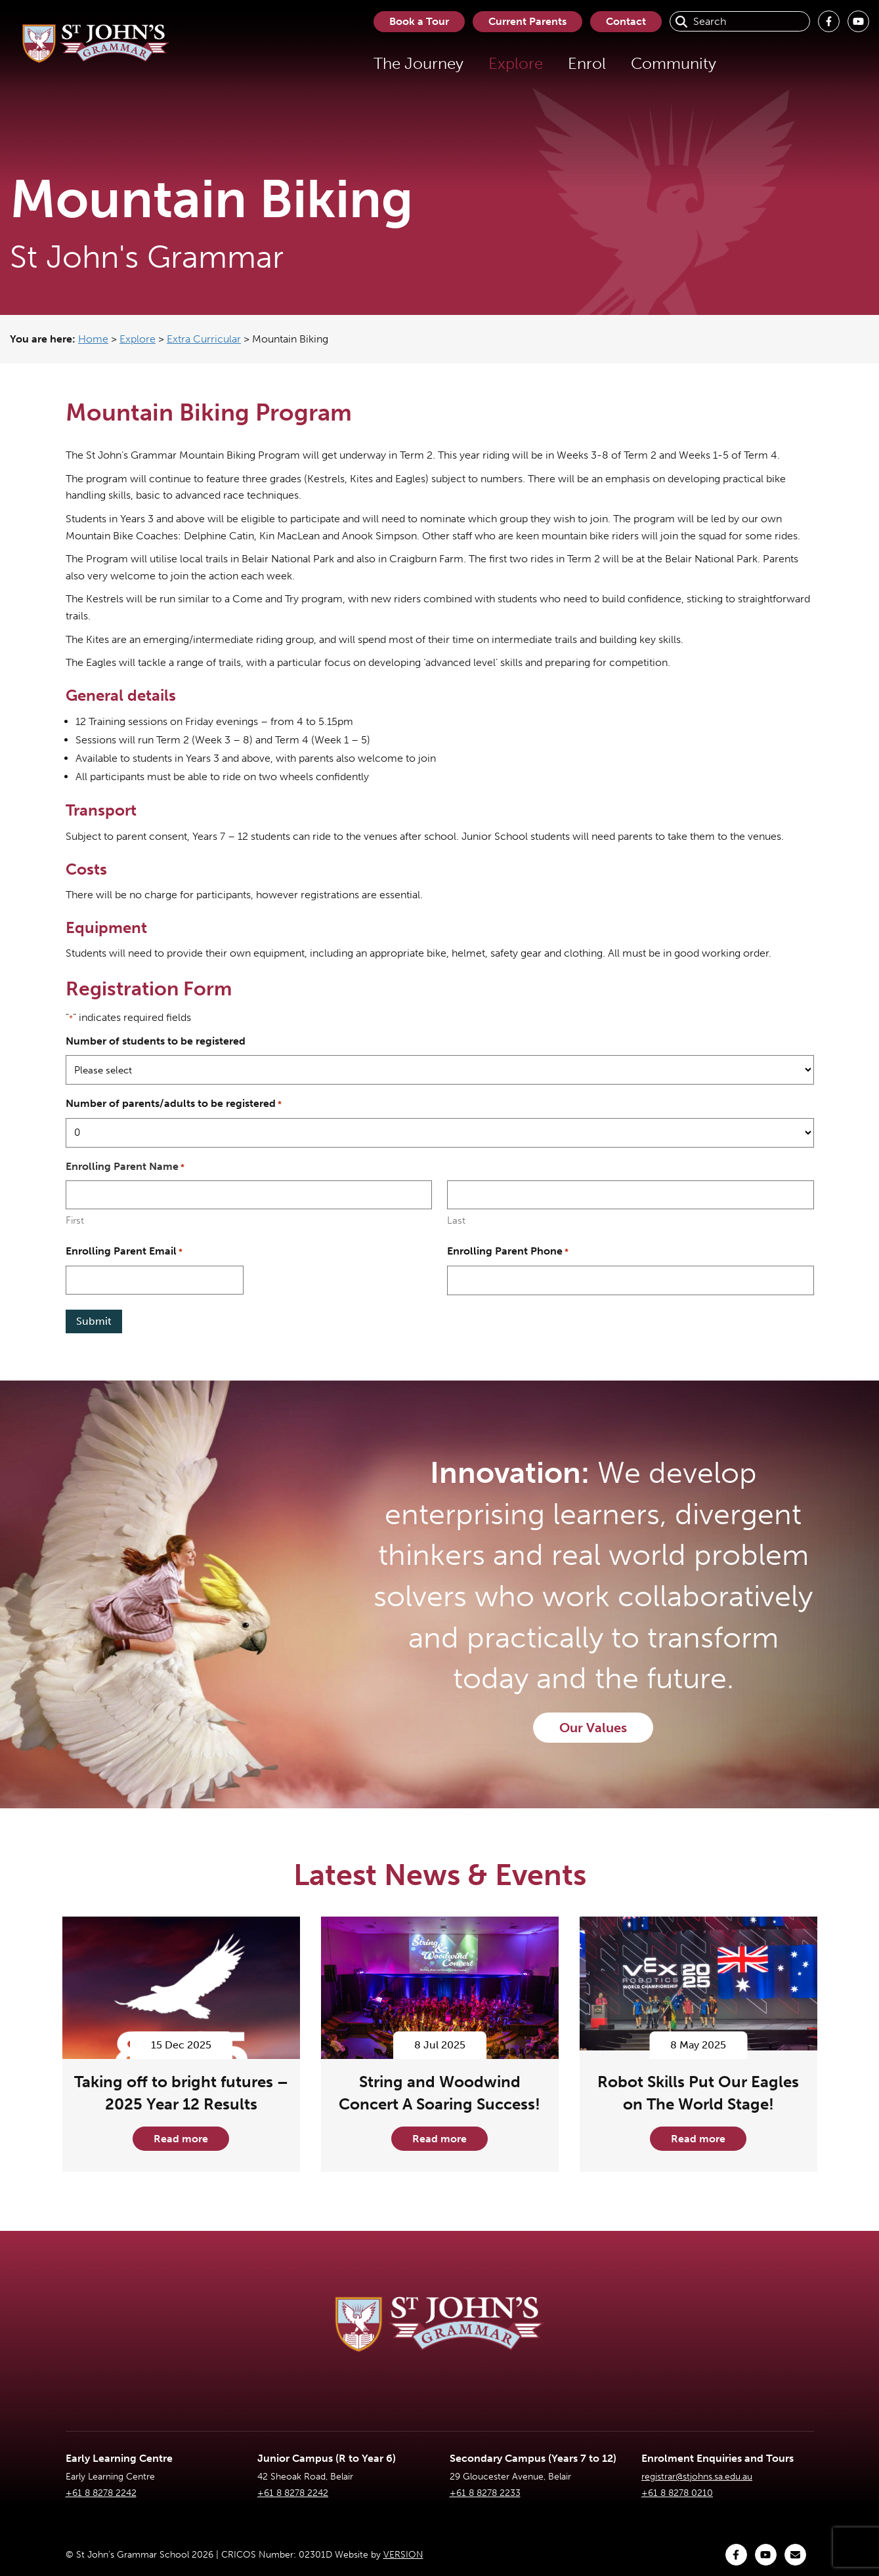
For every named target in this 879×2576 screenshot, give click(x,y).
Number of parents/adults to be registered (174, 1104)
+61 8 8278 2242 (101, 2493)
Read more (181, 2138)
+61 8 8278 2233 (485, 2493)
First (75, 1220)
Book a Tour (419, 21)
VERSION (403, 2554)
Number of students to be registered (156, 1041)
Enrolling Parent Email (124, 1251)
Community (673, 63)
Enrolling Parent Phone (507, 1251)
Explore (515, 63)
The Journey (418, 63)
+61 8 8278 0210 (677, 2493)
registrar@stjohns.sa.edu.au (696, 2476)
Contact (626, 21)
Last (456, 1220)
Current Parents (527, 21)
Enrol (587, 63)
